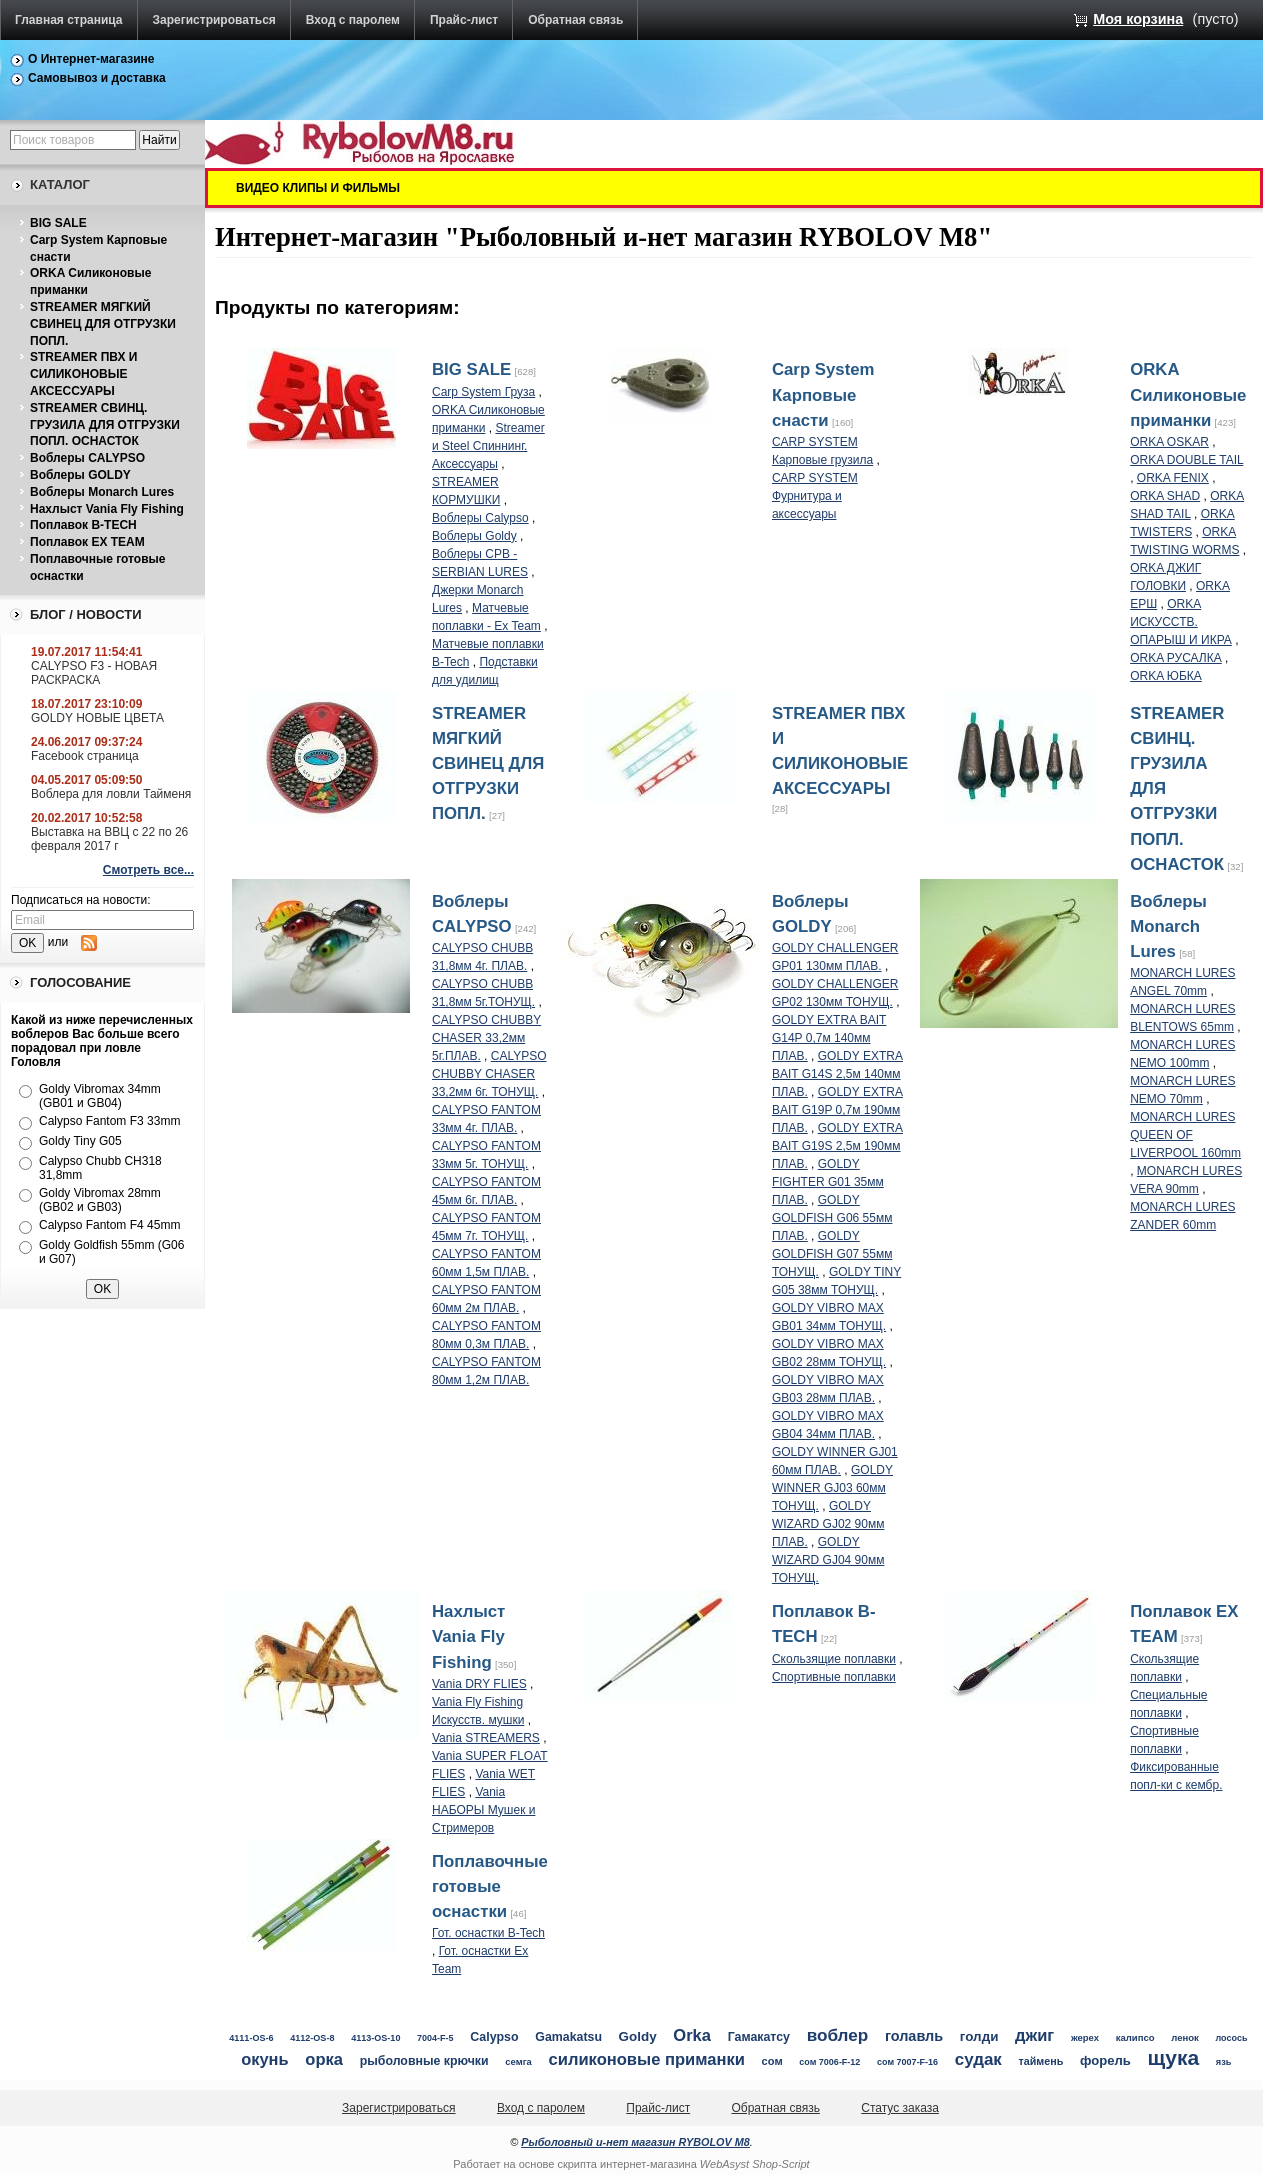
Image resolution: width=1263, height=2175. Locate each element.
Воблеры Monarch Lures (102, 492)
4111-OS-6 (251, 2038)
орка (324, 2059)
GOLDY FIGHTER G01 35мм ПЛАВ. (828, 1182)
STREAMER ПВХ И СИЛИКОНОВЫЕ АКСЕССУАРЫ (83, 374)
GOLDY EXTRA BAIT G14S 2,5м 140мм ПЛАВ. (837, 1074)
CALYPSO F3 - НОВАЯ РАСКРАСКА (94, 673)
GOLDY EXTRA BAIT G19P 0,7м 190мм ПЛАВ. (837, 1110)
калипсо (1135, 2037)
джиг (1034, 2035)
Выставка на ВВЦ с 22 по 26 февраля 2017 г (109, 839)
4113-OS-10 (375, 2038)
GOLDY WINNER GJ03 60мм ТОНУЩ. (832, 1488)
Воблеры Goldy (474, 536)
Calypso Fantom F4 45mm (109, 1225)
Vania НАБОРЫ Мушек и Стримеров (483, 1810)
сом (772, 2061)
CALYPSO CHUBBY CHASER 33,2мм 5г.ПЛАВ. (486, 1038)
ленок (1185, 2037)
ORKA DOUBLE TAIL (1186, 460)
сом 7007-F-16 (907, 2062)
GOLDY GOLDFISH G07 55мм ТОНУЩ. (832, 1254)
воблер (838, 2035)
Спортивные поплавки (834, 1677)
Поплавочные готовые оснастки (490, 1886)
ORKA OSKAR (1169, 442)
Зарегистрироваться (214, 20)
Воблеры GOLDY (80, 475)
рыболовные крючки (424, 2061)
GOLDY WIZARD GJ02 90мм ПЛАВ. (828, 1524)
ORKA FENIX (1173, 478)
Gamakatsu (568, 2037)
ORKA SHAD (1165, 496)
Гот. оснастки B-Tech (488, 1933)
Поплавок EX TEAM (87, 542)
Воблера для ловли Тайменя (111, 794)
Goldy (638, 2036)
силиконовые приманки (647, 2059)
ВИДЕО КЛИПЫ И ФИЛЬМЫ (318, 188)
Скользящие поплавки (834, 1659)
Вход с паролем (353, 20)
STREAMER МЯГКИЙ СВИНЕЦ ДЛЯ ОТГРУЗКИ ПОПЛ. (103, 324)
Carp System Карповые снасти (823, 394)
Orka (692, 2035)
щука (1174, 2057)
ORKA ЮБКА (1166, 676)
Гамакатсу (759, 2037)
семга (518, 2061)
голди (979, 2036)
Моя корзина (1138, 19)
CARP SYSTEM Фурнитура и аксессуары (815, 496)
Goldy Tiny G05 (80, 1141)
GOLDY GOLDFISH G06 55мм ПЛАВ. (832, 1218)
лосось (1232, 2038)
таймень (1040, 2061)
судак (978, 2059)
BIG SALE (58, 223)
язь (1224, 2062)
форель (1105, 2060)
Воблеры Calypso (480, 518)
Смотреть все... (148, 870)
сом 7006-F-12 (829, 2062)
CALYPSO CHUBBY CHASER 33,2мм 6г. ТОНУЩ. (489, 1074)
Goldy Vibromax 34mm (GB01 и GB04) (100, 1096)
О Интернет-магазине (91, 59)
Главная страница (69, 20)
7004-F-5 (435, 2038)
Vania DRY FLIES (479, 1684)
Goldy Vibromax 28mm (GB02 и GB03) (100, 1200)
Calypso (494, 2037)
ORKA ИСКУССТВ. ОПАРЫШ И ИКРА (1181, 622)
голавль (914, 2036)
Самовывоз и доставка (97, 78)
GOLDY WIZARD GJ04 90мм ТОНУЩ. (828, 1560)
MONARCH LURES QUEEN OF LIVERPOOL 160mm (1185, 1135)
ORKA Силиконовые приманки (1188, 394)
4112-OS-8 (312, 2038)
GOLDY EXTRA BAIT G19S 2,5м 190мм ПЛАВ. (837, 1146)
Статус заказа (900, 2108)
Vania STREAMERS (486, 1738)
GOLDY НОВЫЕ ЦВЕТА (97, 718)
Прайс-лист (464, 20)
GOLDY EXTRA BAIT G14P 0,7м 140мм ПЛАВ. (829, 1038)
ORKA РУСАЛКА (1176, 658)
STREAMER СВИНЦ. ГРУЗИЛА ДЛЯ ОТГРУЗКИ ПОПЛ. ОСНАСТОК (105, 425)
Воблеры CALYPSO (87, 458)
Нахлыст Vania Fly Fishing (107, 509)
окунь (264, 2059)
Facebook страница (85, 756)
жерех (1085, 2037)
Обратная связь (575, 20)
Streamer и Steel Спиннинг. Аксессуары (488, 446)
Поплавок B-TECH (83, 525)
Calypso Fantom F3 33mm (109, 1121)
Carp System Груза (483, 392)
